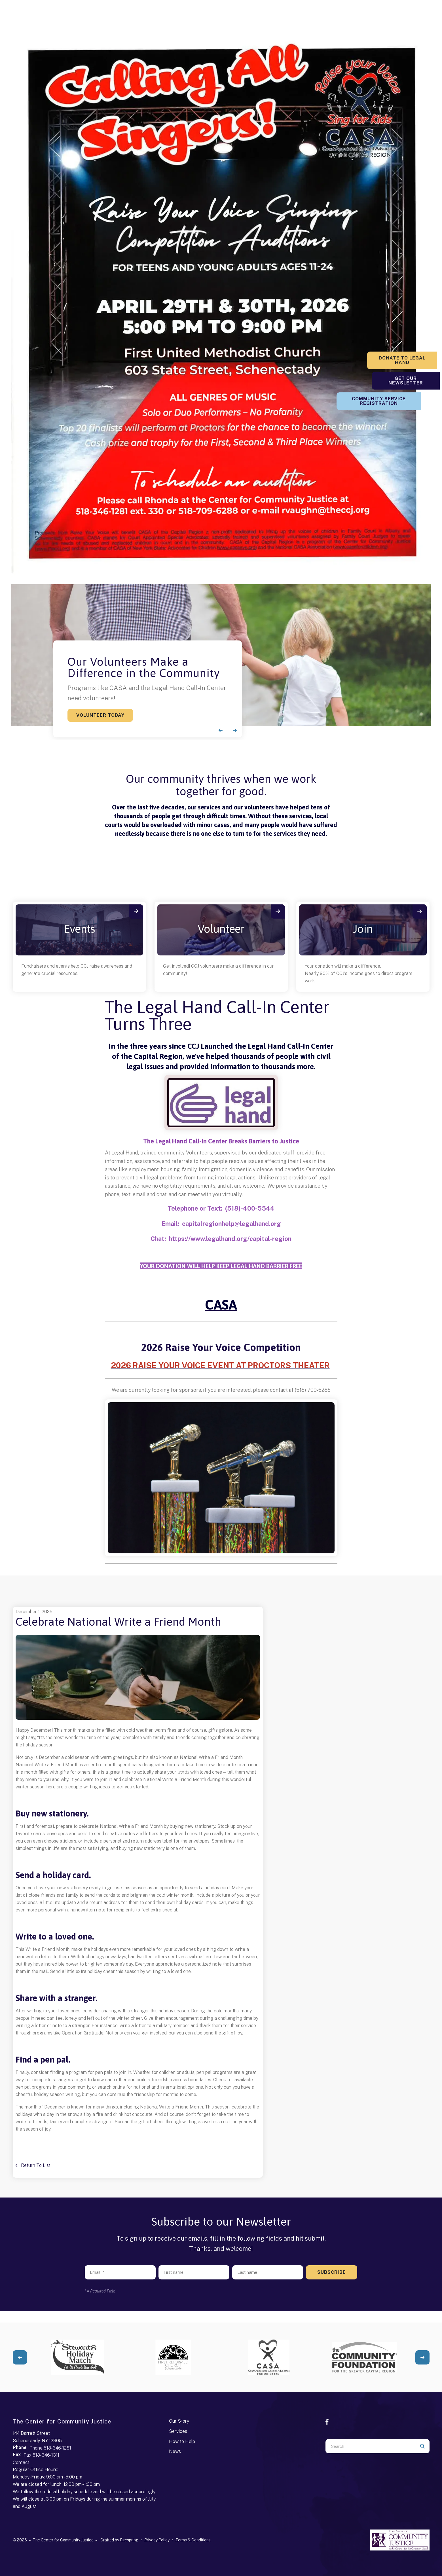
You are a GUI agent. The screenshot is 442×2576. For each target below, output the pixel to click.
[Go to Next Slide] (422, 2357)
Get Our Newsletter (406, 378)
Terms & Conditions (193, 2540)
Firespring (129, 2540)
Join (363, 928)
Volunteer (221, 928)
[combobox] (370, 2446)
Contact (21, 2462)
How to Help (182, 2441)
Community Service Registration (407, 401)
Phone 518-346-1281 (50, 2448)
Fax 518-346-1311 (41, 2455)
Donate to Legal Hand (406, 358)
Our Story (179, 2421)
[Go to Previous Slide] (20, 2357)
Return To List (35, 2165)
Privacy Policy (157, 2540)
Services (178, 2431)
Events (79, 928)
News (175, 2451)
